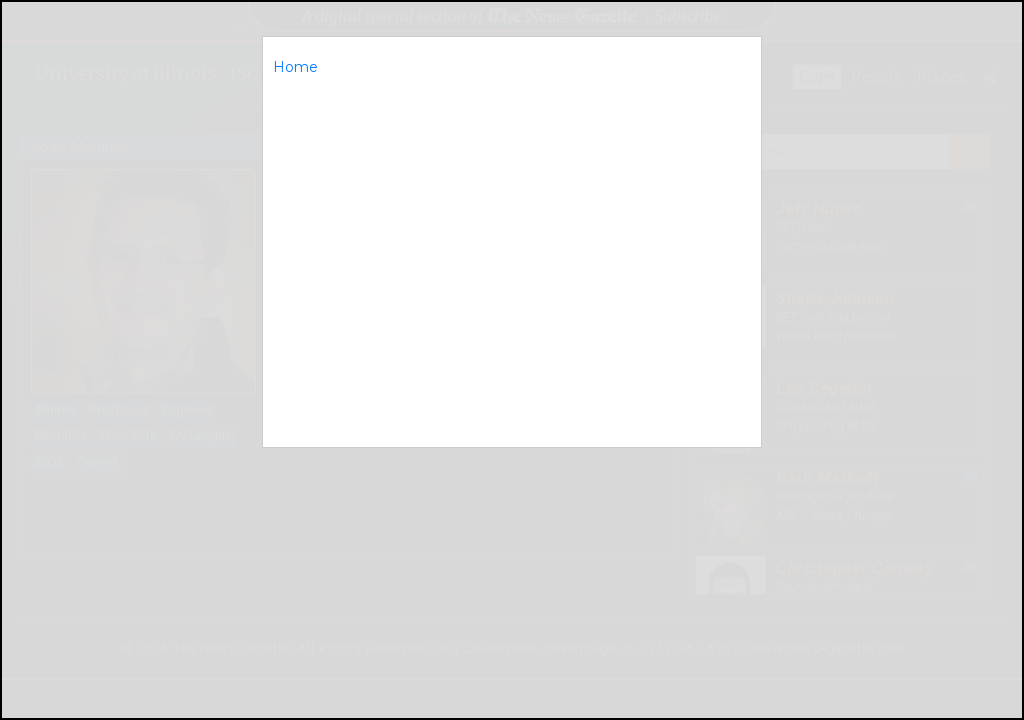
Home (295, 67)
